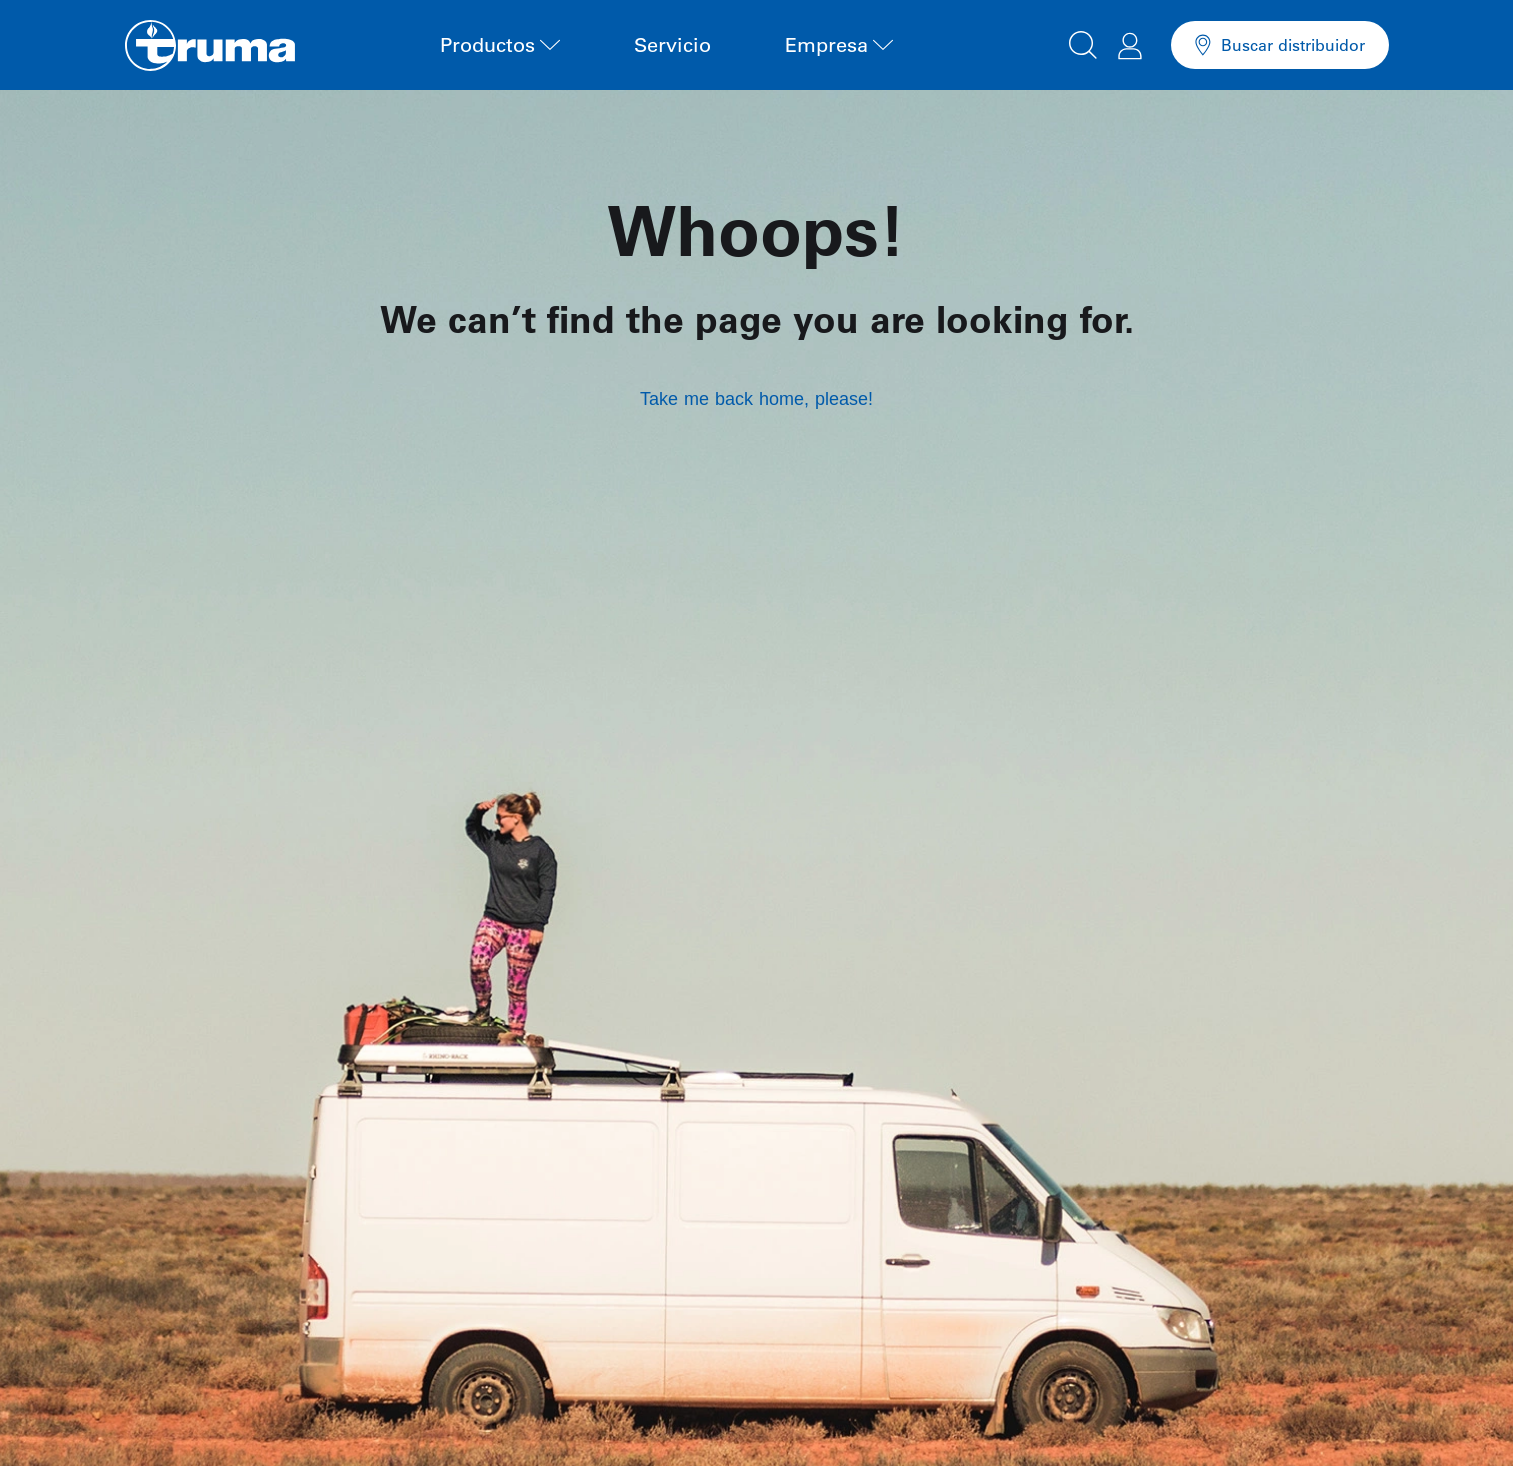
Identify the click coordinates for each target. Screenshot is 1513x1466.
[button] (1083, 42)
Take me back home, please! (756, 399)
